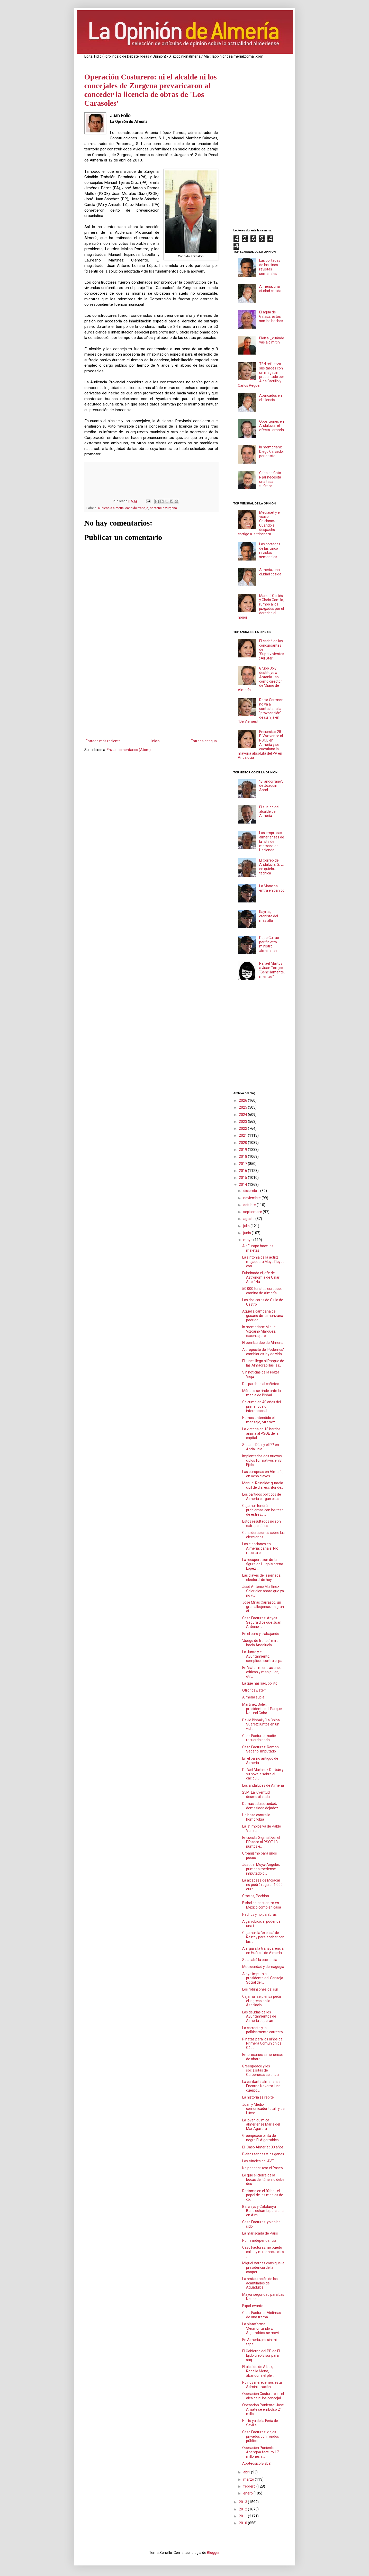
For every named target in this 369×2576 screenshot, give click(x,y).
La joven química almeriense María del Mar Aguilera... (261, 2124)
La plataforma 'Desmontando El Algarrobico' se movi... (261, 2328)
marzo (249, 2479)
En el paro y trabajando (260, 1634)
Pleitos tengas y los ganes (263, 2154)
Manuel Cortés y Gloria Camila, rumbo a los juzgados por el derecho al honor (261, 606)
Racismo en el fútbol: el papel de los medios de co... (262, 2195)
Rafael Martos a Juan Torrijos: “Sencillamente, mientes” (272, 969)
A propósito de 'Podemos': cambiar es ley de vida (263, 1352)
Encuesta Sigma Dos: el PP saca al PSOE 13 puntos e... (261, 1842)
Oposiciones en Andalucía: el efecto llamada (271, 425)
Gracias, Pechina (255, 1896)
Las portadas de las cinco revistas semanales (269, 266)
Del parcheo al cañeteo (260, 1384)
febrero (249, 2486)
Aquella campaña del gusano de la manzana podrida (262, 1315)
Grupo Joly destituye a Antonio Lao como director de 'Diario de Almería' (260, 679)
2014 (243, 1184)
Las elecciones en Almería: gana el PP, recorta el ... (260, 1548)
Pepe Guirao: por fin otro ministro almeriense (269, 944)
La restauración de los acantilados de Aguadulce (260, 2283)
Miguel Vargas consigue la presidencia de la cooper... (263, 2267)
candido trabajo (136, 508)
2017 (243, 1164)
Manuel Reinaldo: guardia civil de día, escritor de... (263, 1485)
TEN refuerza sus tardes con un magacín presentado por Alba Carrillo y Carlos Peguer (261, 374)
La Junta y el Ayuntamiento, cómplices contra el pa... (263, 1656)
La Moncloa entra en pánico (271, 888)
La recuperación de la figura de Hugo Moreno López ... (262, 1564)
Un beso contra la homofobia (256, 1817)
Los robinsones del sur (260, 1989)
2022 (243, 1128)
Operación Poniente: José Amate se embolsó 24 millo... (263, 2409)
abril (247, 2472)
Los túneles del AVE (258, 2161)
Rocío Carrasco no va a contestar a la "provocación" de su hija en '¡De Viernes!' (261, 711)
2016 (243, 1171)
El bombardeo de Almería (262, 1343)
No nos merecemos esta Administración (262, 2384)
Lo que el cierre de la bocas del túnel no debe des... (263, 2179)
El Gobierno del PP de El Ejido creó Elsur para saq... (261, 2355)
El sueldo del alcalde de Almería (269, 811)
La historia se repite (258, 2097)
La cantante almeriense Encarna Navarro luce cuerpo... (261, 2086)
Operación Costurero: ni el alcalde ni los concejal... (263, 2396)
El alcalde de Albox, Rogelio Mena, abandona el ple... (258, 2371)
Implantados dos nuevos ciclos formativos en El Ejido (262, 1460)
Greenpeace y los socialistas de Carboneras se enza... (261, 2070)
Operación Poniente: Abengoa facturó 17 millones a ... (260, 2452)
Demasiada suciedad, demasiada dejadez (260, 1806)
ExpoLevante (252, 2306)
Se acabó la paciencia (259, 1960)
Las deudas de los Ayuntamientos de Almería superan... (259, 2016)
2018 (243, 1156)
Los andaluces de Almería (263, 1785)
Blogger (213, 2553)
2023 (243, 1121)
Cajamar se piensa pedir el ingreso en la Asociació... (261, 2000)
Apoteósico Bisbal (256, 2463)
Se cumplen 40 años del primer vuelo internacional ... (261, 1406)
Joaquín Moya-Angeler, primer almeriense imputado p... (261, 1869)
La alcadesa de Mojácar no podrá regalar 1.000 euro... (262, 1884)
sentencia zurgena (163, 508)
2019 (243, 1149)
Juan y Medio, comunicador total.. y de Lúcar (263, 2108)
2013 (243, 2502)
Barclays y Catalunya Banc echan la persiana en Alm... (263, 2210)
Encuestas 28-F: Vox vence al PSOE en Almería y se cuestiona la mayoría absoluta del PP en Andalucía (260, 745)
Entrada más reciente (103, 741)
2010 (243, 2523)
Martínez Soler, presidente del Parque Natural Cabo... (262, 1708)
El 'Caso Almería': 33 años (263, 2147)
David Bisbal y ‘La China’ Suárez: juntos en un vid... (261, 1724)
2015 (243, 1178)
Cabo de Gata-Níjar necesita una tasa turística (270, 479)
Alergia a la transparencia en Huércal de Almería (263, 1950)
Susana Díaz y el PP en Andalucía (260, 1447)
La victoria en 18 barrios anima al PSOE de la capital (261, 1433)
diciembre (251, 1191)
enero (248, 2493)
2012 (243, 2509)
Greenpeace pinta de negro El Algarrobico (260, 2138)
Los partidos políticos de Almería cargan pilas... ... (263, 1496)
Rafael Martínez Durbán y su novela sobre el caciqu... (263, 1774)
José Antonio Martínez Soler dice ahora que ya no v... (263, 1591)
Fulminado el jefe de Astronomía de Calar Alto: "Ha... (261, 1277)
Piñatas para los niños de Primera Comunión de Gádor (262, 2043)
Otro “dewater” (254, 1690)
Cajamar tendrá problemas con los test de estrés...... (262, 1510)
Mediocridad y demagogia (263, 1967)
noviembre (252, 1198)
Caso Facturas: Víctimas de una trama (261, 2315)
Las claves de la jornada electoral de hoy (261, 1577)
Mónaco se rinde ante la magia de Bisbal (261, 1393)
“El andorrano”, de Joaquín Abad (271, 785)
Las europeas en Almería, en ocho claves (262, 1474)
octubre (250, 1205)
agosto (249, 1219)
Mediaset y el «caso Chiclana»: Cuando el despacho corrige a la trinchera (259, 523)
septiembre (253, 1212)
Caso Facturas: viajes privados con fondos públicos (260, 2436)
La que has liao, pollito (259, 1683)
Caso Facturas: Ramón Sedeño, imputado (260, 1749)
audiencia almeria (111, 508)
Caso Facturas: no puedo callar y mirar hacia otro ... (263, 2251)
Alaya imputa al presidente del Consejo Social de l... (262, 1978)
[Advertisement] (151, 695)
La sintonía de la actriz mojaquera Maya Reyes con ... (263, 1261)
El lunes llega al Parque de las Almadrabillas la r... (263, 1363)
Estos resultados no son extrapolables (261, 1523)
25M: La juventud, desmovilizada (256, 1794)
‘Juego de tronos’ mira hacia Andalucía (260, 1643)
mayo (248, 1240)
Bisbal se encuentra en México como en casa (261, 1905)
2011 (243, 2516)
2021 (243, 1135)
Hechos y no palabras (259, 1914)
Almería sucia (253, 1697)
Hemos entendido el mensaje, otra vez (258, 1420)
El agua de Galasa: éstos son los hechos (271, 316)
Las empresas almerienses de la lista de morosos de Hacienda (271, 841)
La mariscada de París (260, 2233)
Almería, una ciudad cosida (270, 288)
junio (247, 1233)
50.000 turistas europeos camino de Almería (262, 1291)
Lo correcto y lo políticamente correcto (262, 2030)
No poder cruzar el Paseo (262, 2168)
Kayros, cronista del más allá (268, 916)
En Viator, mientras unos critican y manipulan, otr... (262, 1672)
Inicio (155, 741)
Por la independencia (259, 2240)
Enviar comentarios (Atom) (129, 750)
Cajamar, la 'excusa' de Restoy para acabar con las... (263, 1937)
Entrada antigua (204, 741)
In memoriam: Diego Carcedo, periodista (271, 451)
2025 (243, 1107)
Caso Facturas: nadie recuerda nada (259, 1738)
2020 (243, 1143)
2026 (243, 1100)
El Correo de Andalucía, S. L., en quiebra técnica (271, 866)
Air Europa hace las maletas (257, 1248)
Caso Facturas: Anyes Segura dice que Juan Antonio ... (261, 1622)
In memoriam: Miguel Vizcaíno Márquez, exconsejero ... (259, 1331)
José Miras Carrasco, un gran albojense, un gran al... (263, 1606)
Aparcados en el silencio (270, 397)
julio (246, 1226)
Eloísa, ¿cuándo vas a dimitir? (271, 340)
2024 (243, 1115)
